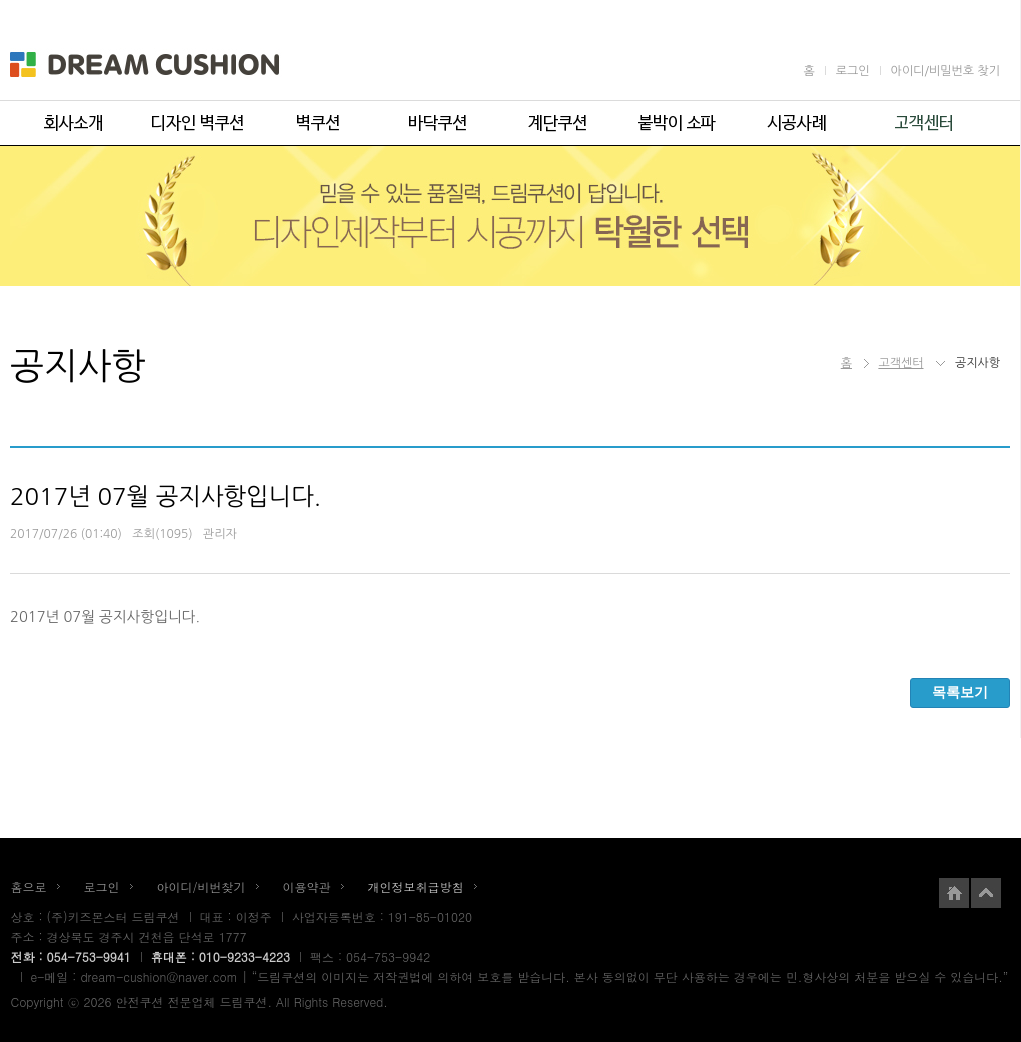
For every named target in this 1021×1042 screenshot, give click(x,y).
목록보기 (960, 692)
